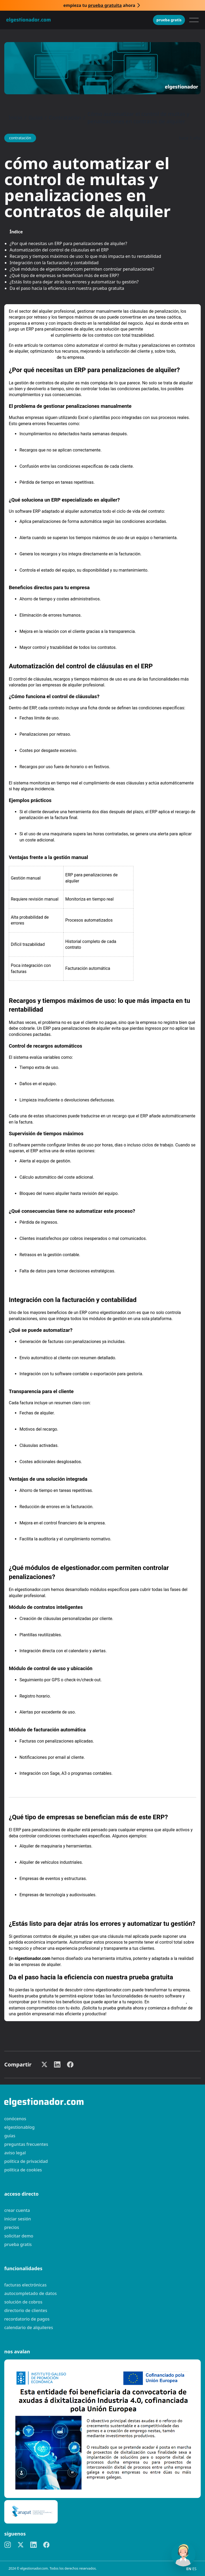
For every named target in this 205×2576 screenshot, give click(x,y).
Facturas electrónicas (25, 2285)
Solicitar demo (18, 2236)
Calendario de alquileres (28, 2327)
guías (9, 2136)
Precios (11, 2227)
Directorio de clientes (25, 2310)
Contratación (65, 117)
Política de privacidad (26, 2161)
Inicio (15, 117)
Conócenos (15, 2119)
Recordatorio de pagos (27, 2319)
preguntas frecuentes (26, 2144)
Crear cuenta (17, 2210)
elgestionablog (19, 2127)
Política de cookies (23, 2170)
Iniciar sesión (17, 2219)
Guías (36, 117)
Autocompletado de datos (30, 2293)
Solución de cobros (23, 2302)
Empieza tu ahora (99, 5)
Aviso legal (15, 2153)
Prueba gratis (169, 19)
